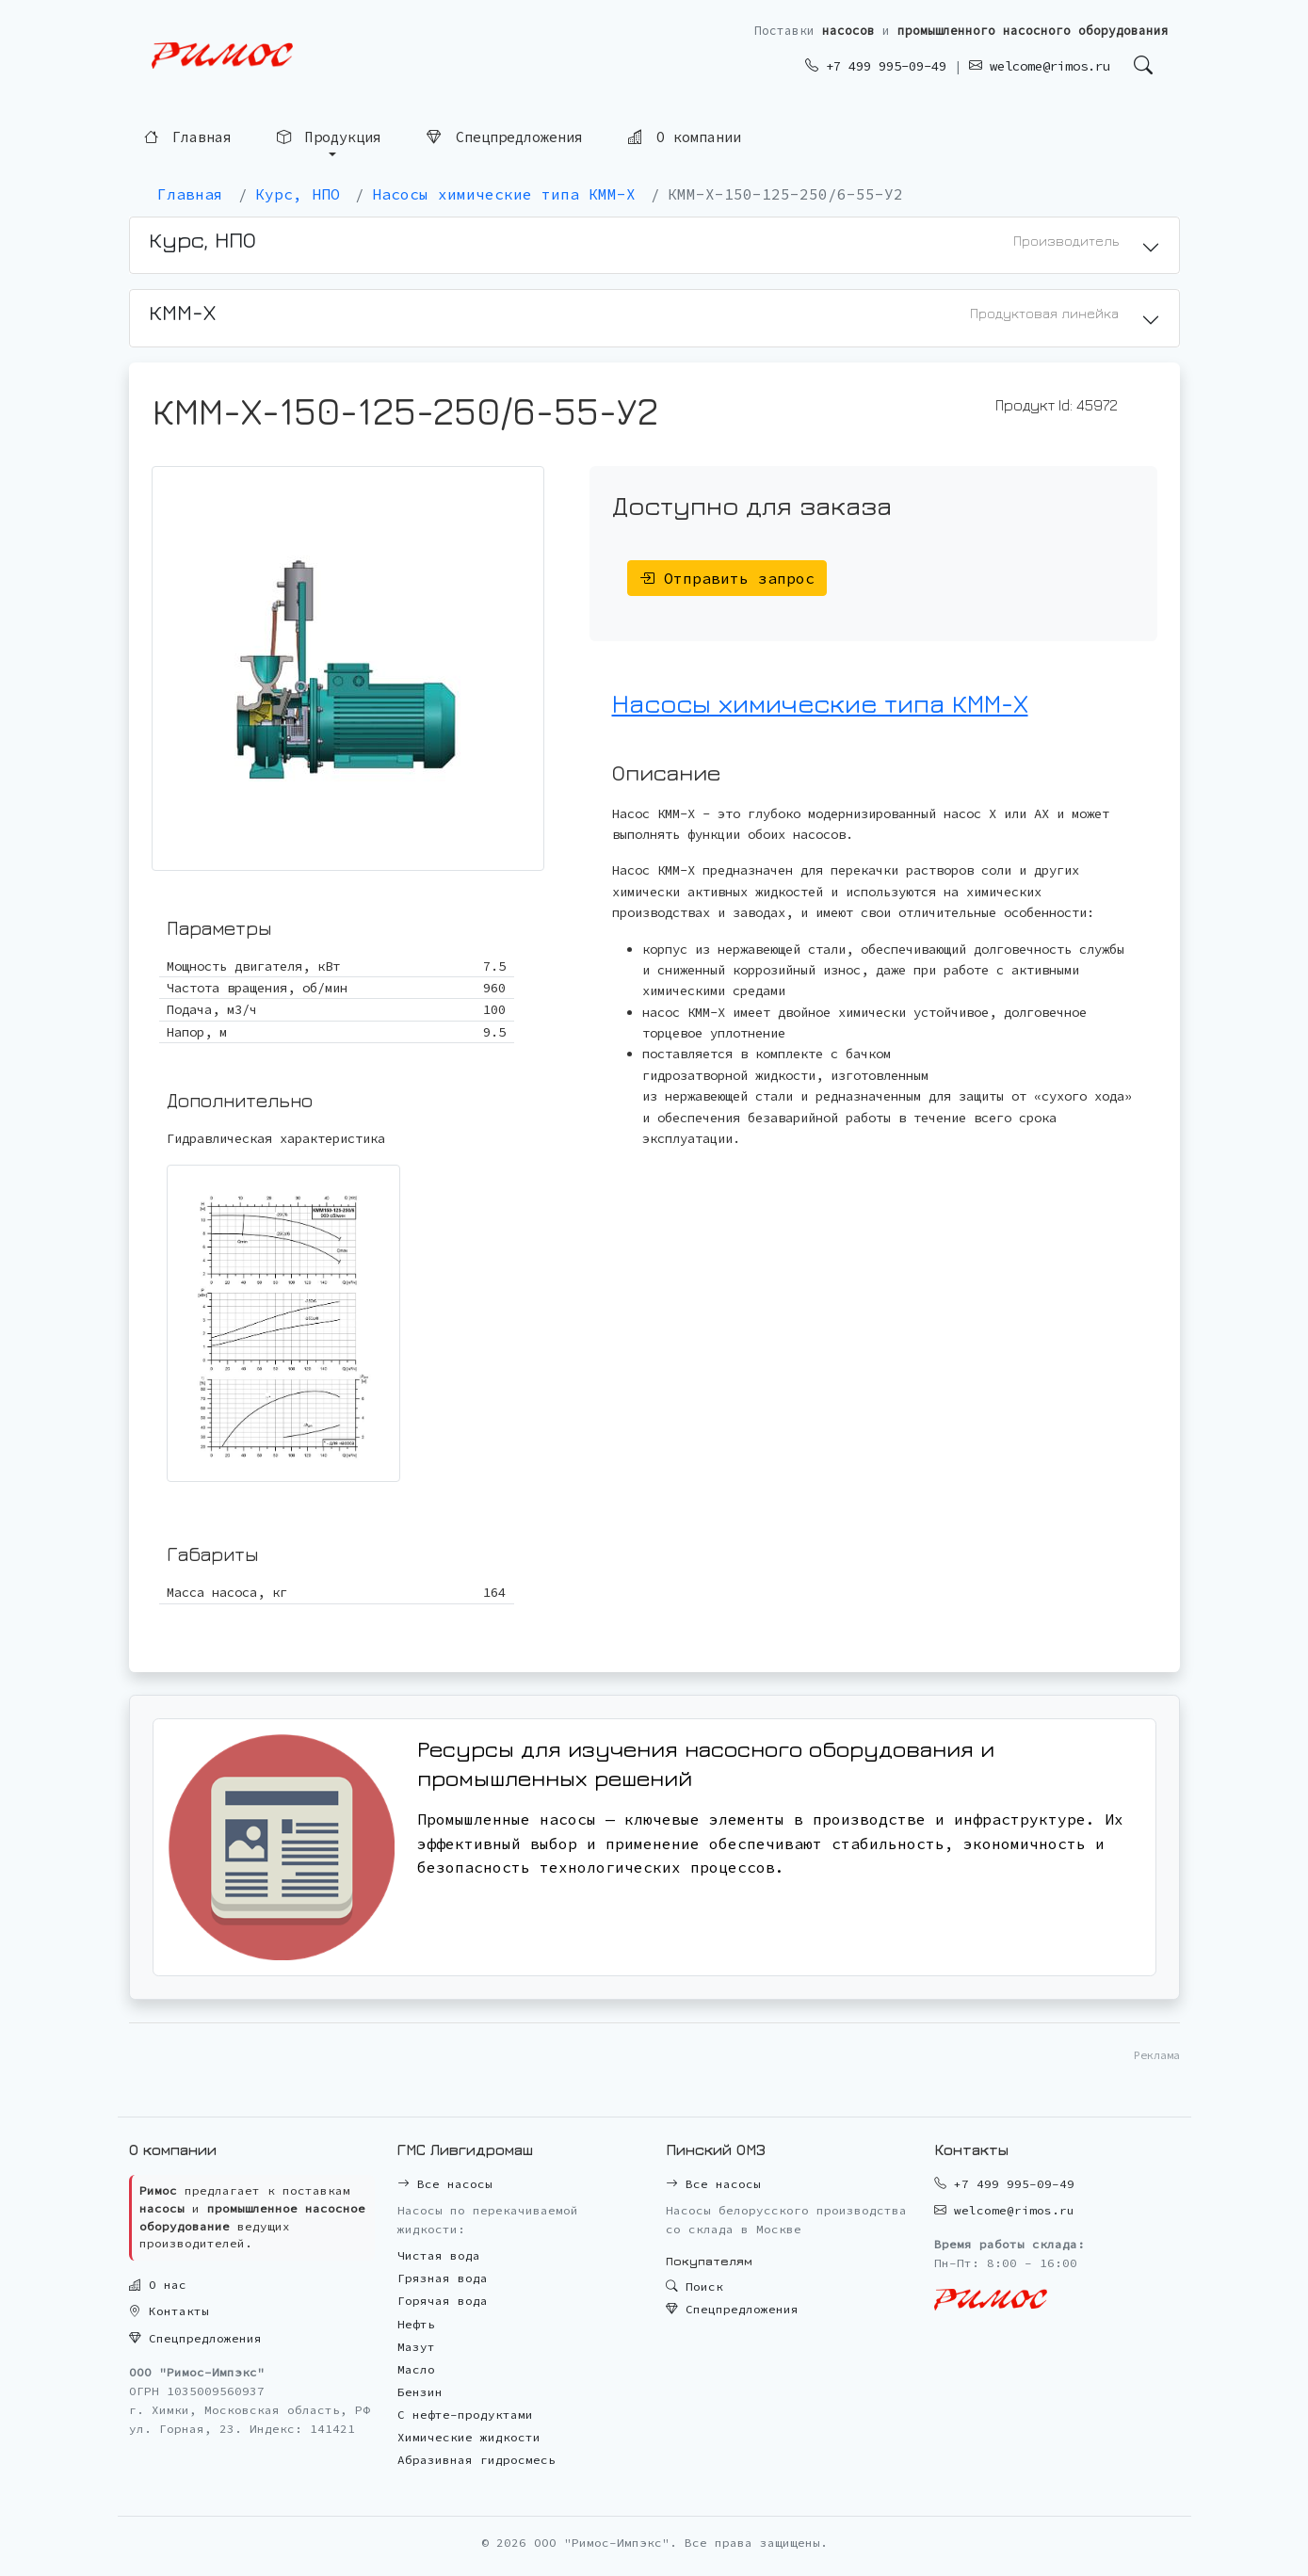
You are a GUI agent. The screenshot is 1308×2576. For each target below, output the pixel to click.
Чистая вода (438, 2255)
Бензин (420, 2392)
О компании (684, 137)
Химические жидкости (469, 2437)
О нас (157, 2285)
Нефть (416, 2324)
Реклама (1157, 2055)
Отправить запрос (727, 578)
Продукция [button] (329, 137)
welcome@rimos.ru (1039, 65)
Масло (416, 2369)
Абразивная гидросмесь (476, 2460)
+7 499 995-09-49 (875, 65)
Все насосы (445, 2184)
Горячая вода (442, 2301)
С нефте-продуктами (465, 2414)
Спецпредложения (504, 137)
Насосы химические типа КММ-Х (820, 702)
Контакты (169, 2311)
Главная (188, 137)
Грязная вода (442, 2278)
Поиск (694, 2286)
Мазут (416, 2347)
